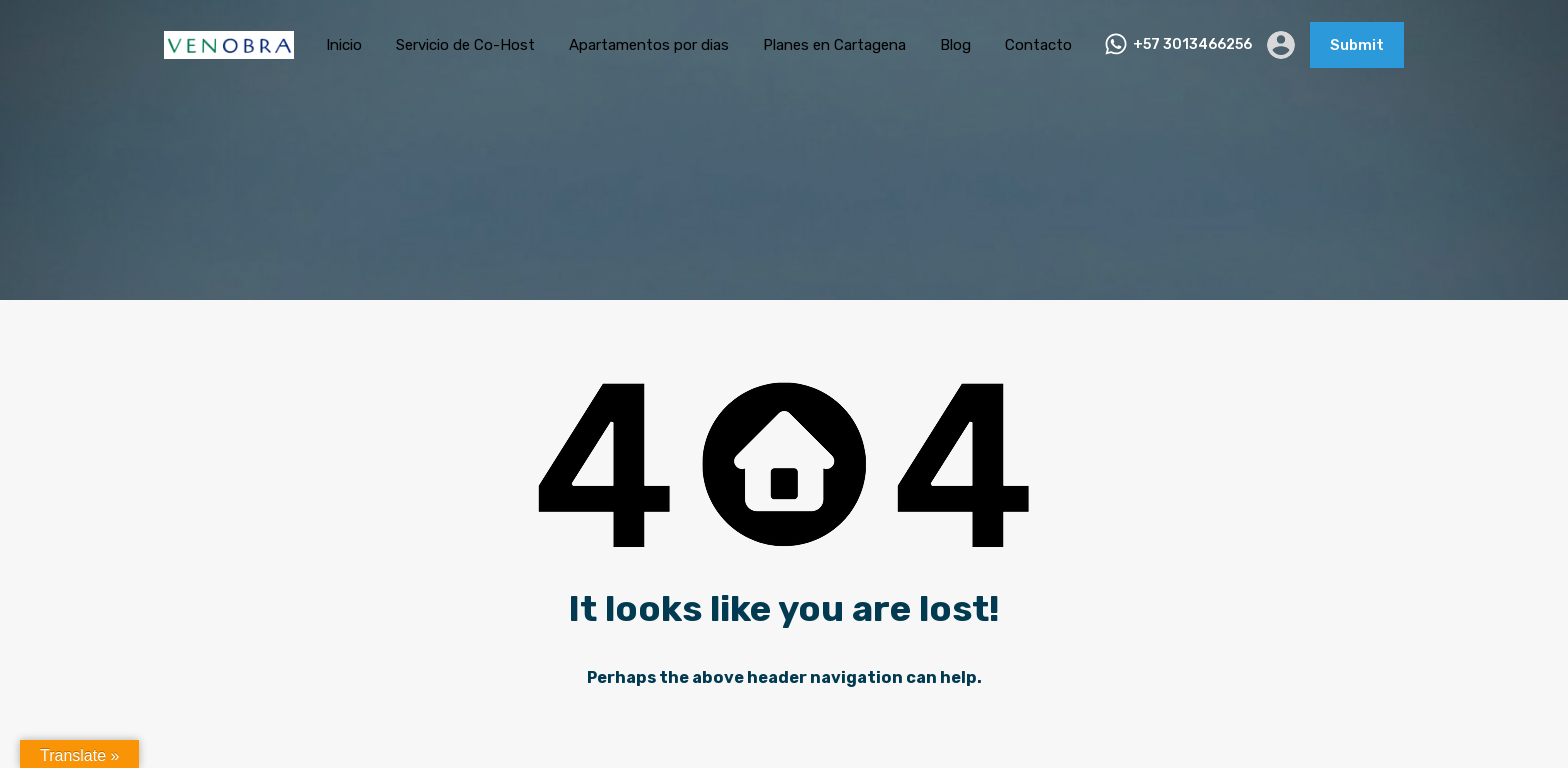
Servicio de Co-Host (465, 45)
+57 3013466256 (1192, 45)
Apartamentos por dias (649, 45)
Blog (955, 45)
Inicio (344, 45)
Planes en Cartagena (834, 45)
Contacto (1038, 45)
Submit (1357, 45)
